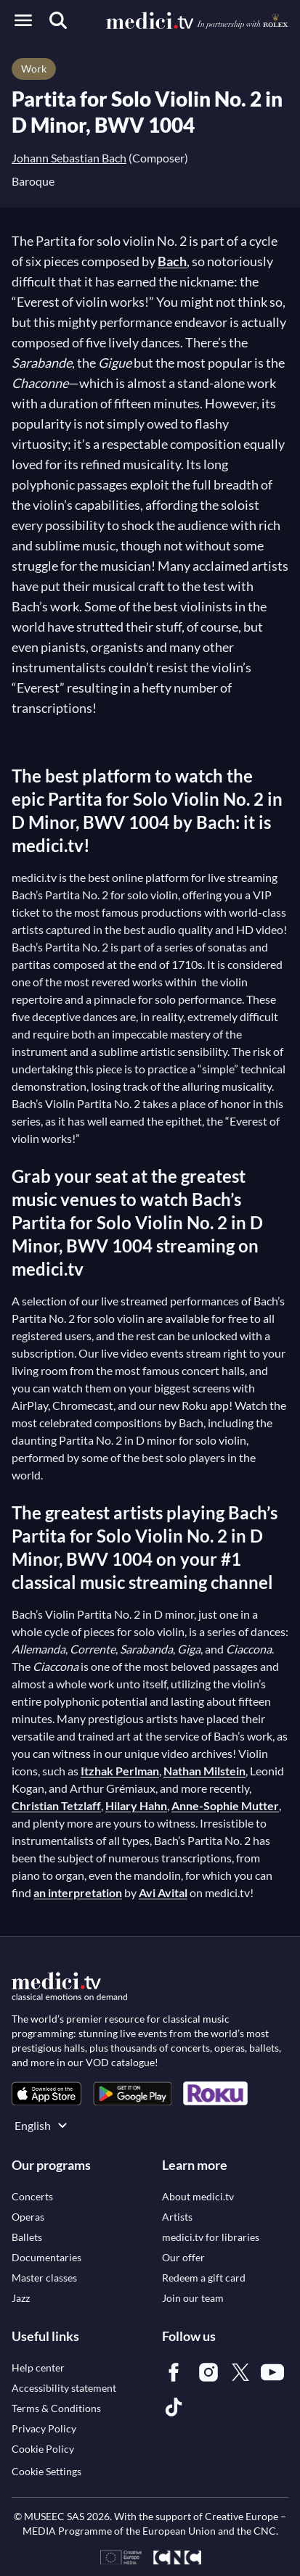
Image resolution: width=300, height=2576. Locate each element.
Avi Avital (163, 1892)
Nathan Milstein (204, 1771)
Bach (172, 261)
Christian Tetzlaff (56, 1805)
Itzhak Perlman (120, 1771)
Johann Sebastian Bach (69, 158)
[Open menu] (23, 20)
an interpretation (77, 1892)
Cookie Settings (46, 2471)
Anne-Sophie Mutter (225, 1805)
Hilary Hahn (136, 1805)
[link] (46, 2093)
